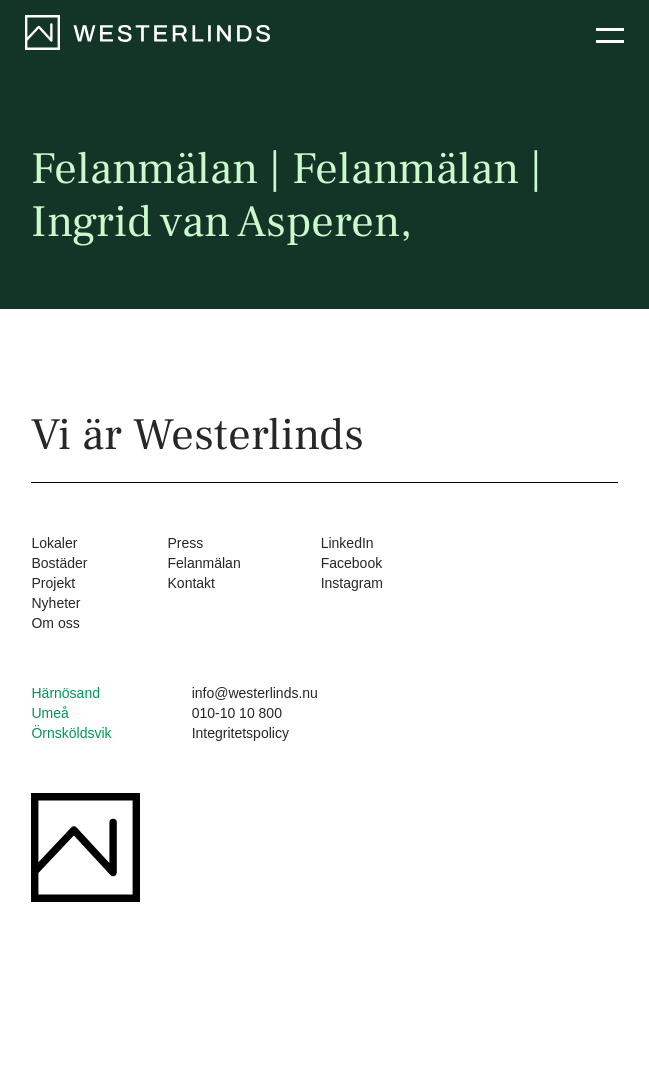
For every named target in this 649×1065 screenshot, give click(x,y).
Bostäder (59, 563)
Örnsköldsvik (71, 733)
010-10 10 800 (237, 713)
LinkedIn (347, 543)
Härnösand (65, 693)
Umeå (49, 713)
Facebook (351, 563)
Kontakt (191, 583)
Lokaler (54, 543)
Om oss (55, 623)
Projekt (53, 583)
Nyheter (55, 603)
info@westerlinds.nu (255, 693)
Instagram (352, 583)
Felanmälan (204, 563)
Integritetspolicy (240, 733)
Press (186, 543)
